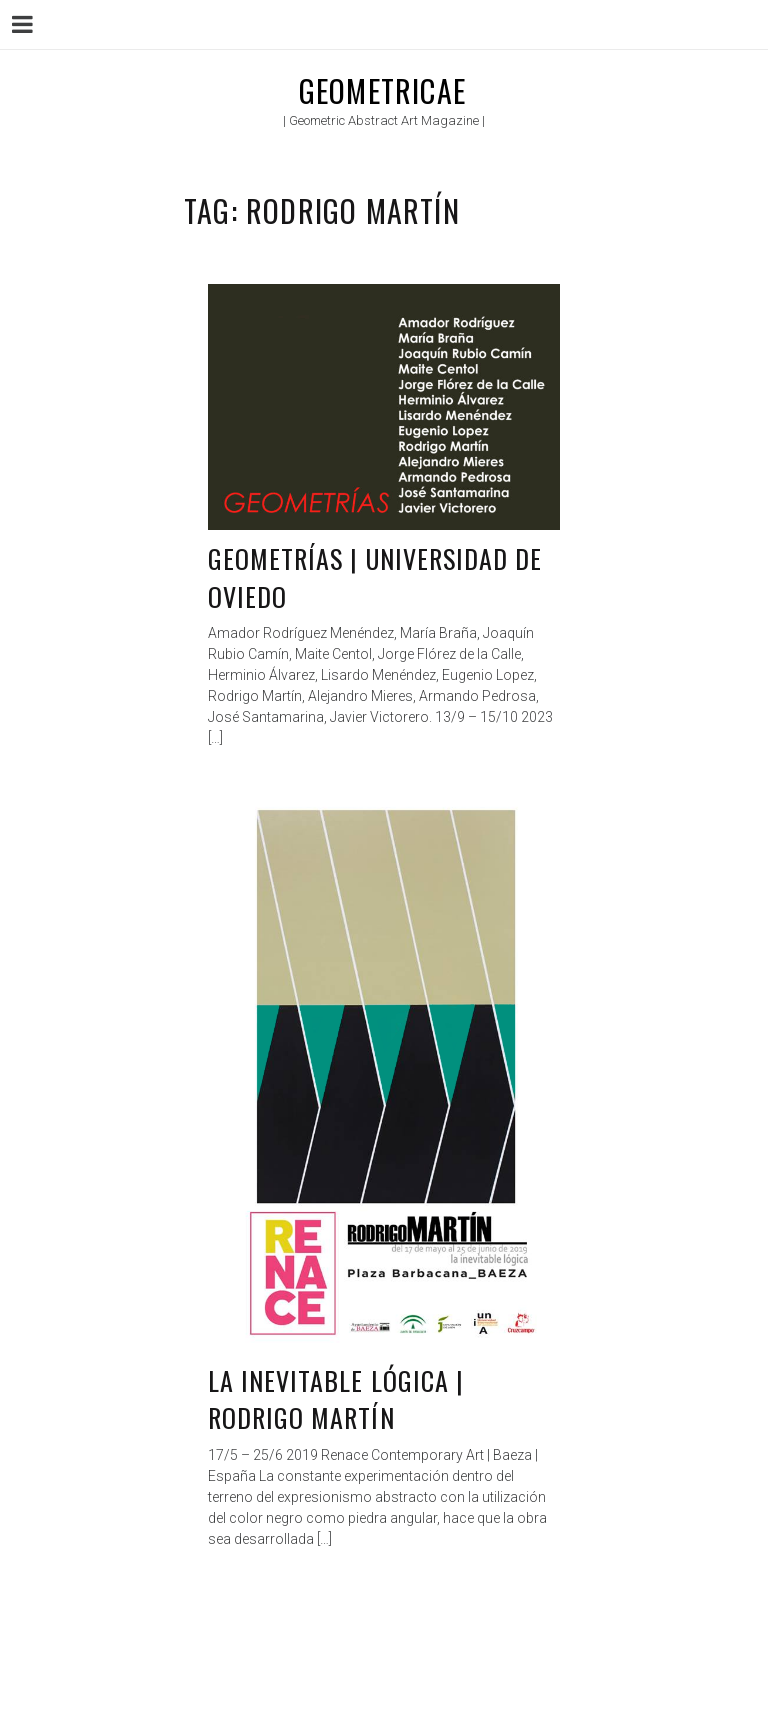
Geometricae (382, 90)
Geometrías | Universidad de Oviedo (375, 577)
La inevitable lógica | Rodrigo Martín (336, 1399)
